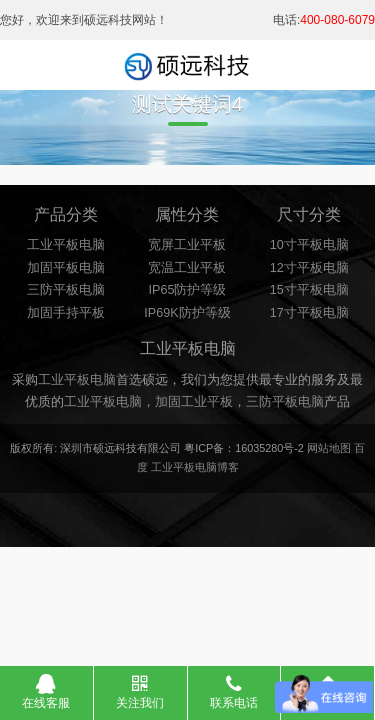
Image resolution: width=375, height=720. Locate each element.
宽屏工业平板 (187, 245)
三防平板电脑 (66, 290)
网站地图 (329, 448)
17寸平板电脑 (309, 313)
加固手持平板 (66, 313)
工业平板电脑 (66, 245)
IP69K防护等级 (187, 313)
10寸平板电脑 (309, 245)
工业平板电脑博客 (195, 467)
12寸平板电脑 (309, 268)
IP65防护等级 (188, 290)
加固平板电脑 (66, 268)
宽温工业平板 (187, 268)
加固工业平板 (194, 402)
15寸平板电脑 (309, 290)
